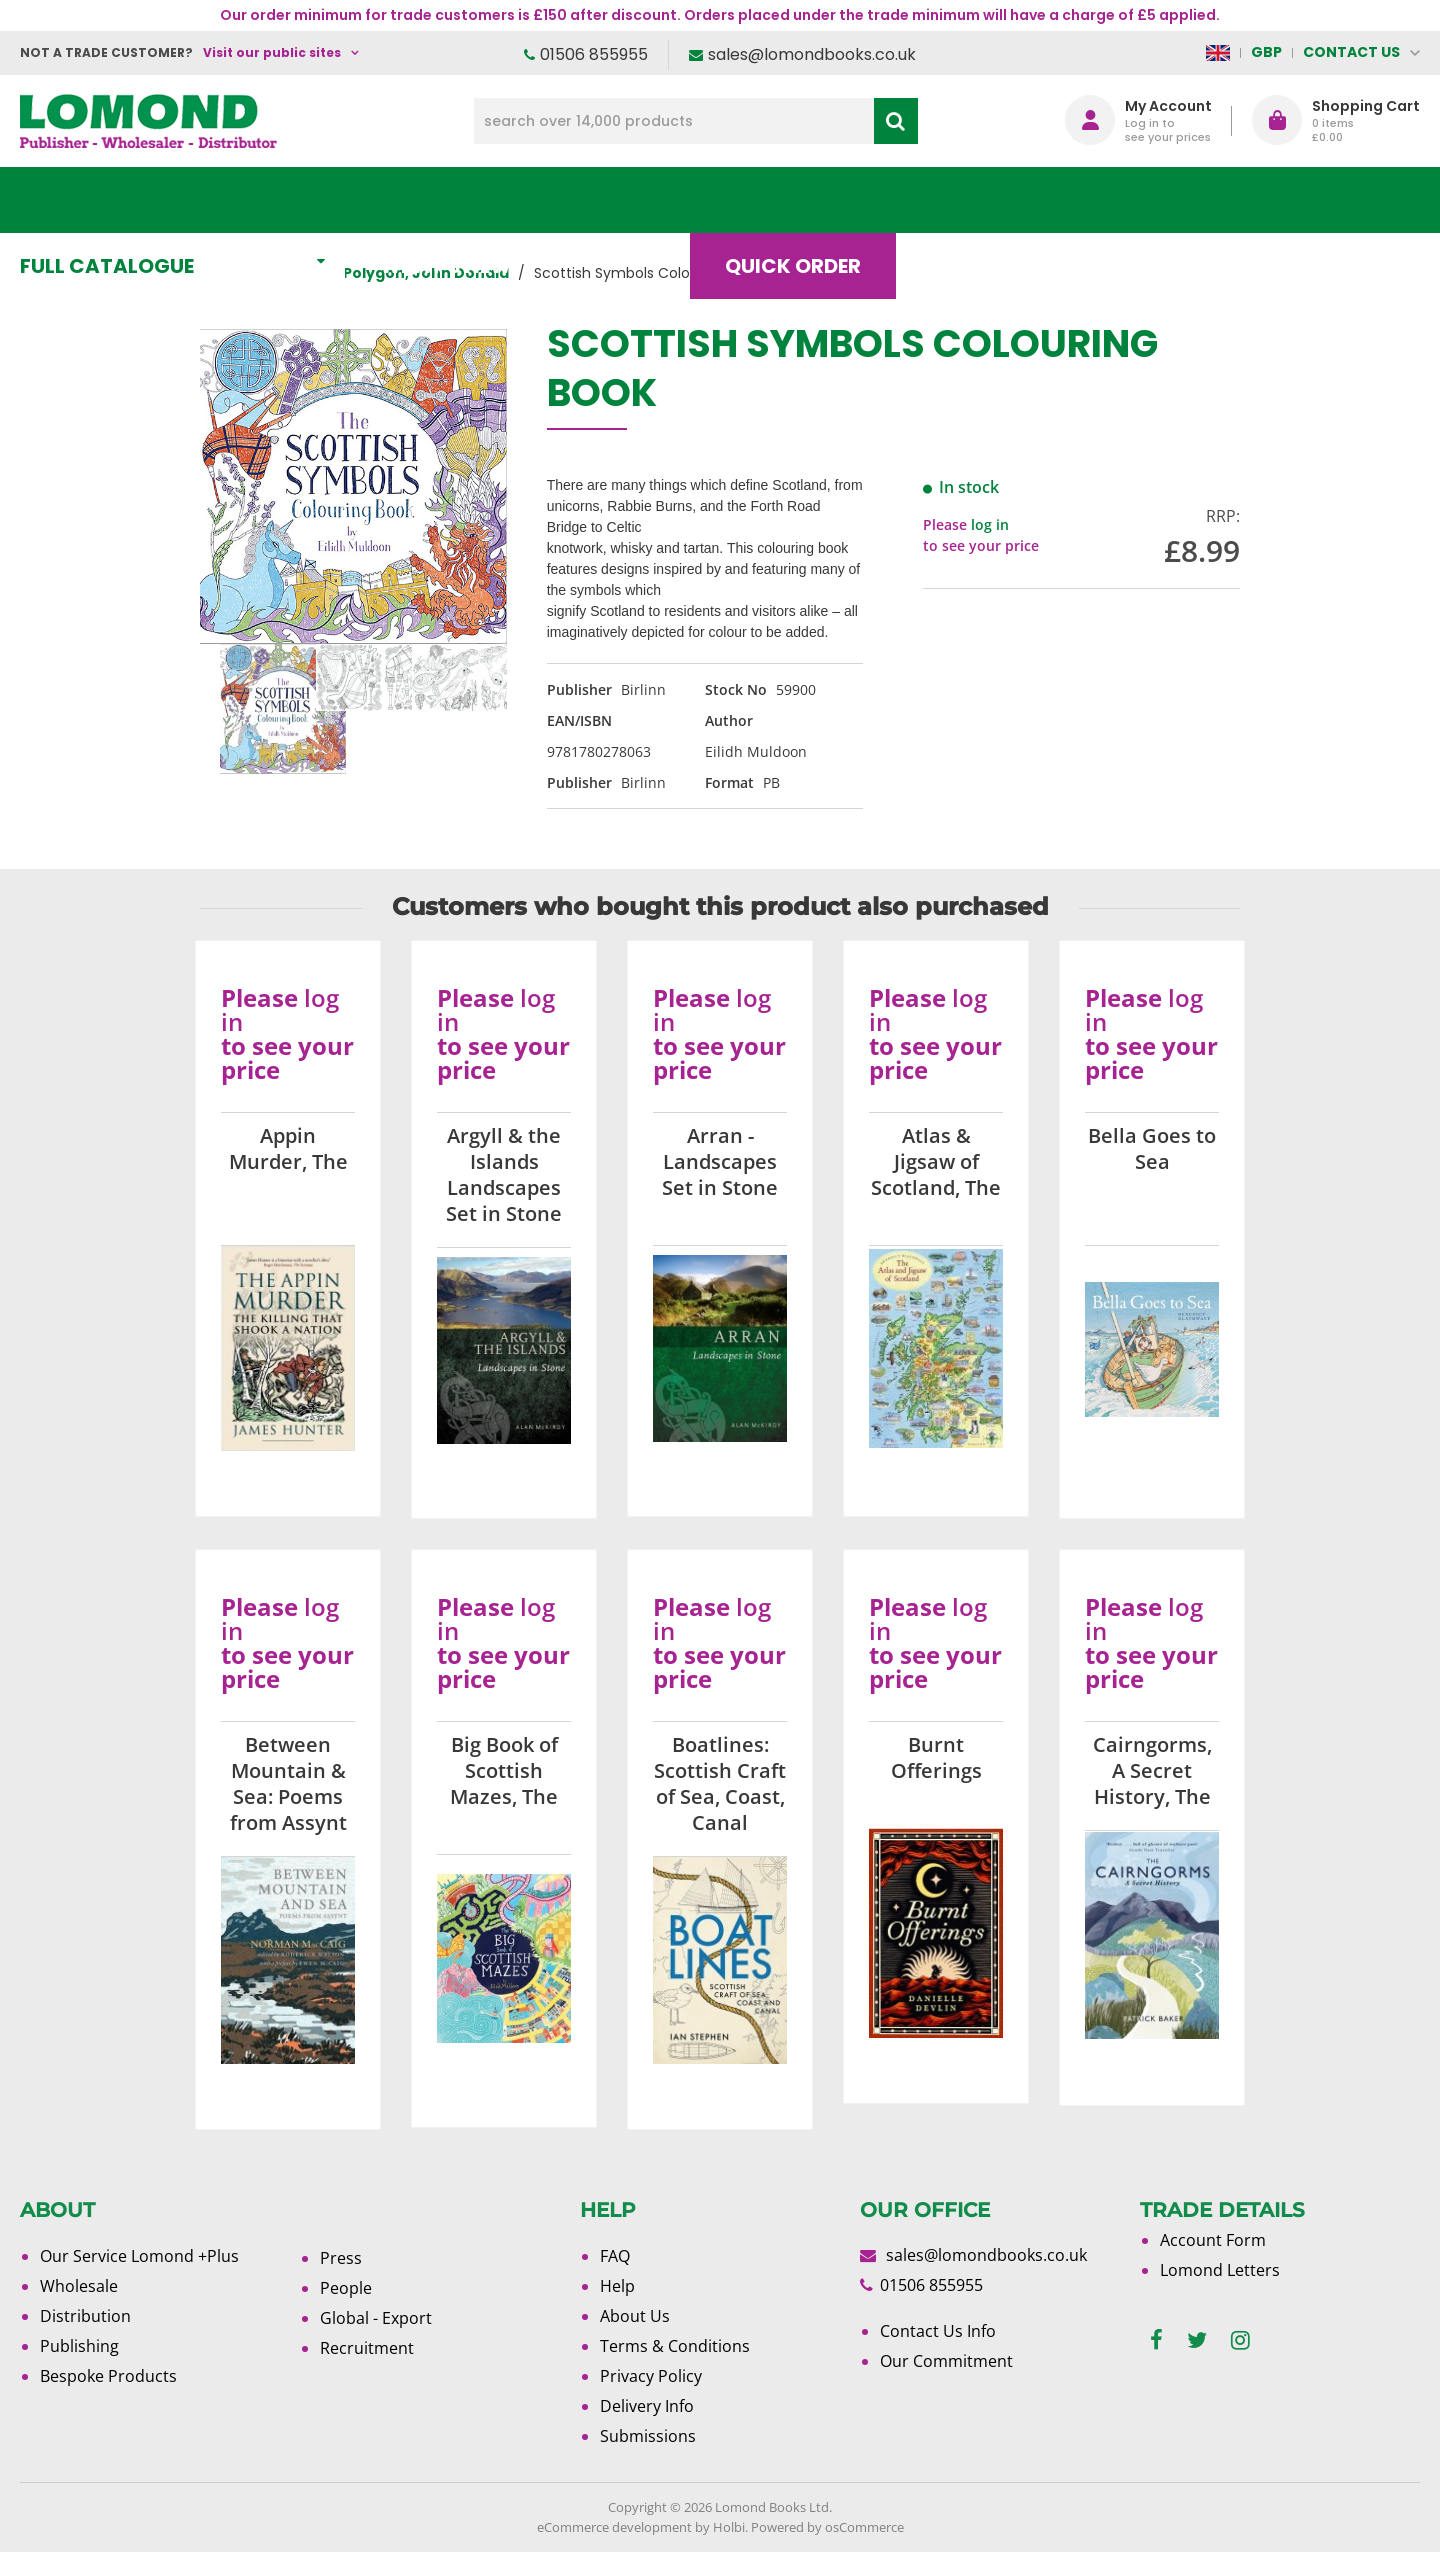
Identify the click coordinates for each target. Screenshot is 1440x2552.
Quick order (809, 200)
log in (990, 524)
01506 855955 (594, 54)
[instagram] (1240, 2340)
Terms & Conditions (675, 2346)
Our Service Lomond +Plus (139, 2256)
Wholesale (79, 2286)
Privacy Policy (651, 2376)
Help (617, 2286)
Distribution (85, 2316)
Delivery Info (647, 2406)
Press (341, 2258)
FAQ (615, 2256)
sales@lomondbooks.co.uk (812, 54)
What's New (465, 200)
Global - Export (376, 2318)
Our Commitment (946, 2361)
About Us (1123, 200)
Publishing (79, 2346)
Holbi (729, 2527)
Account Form (1213, 2240)
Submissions (648, 2436)
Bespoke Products (108, 2376)
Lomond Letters (1220, 2270)
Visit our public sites (272, 52)
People (346, 2288)
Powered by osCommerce (827, 2527)
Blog (974, 200)
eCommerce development (614, 2527)
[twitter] (1197, 2340)
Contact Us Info (938, 2331)
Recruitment (367, 2348)
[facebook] (1156, 2340)
